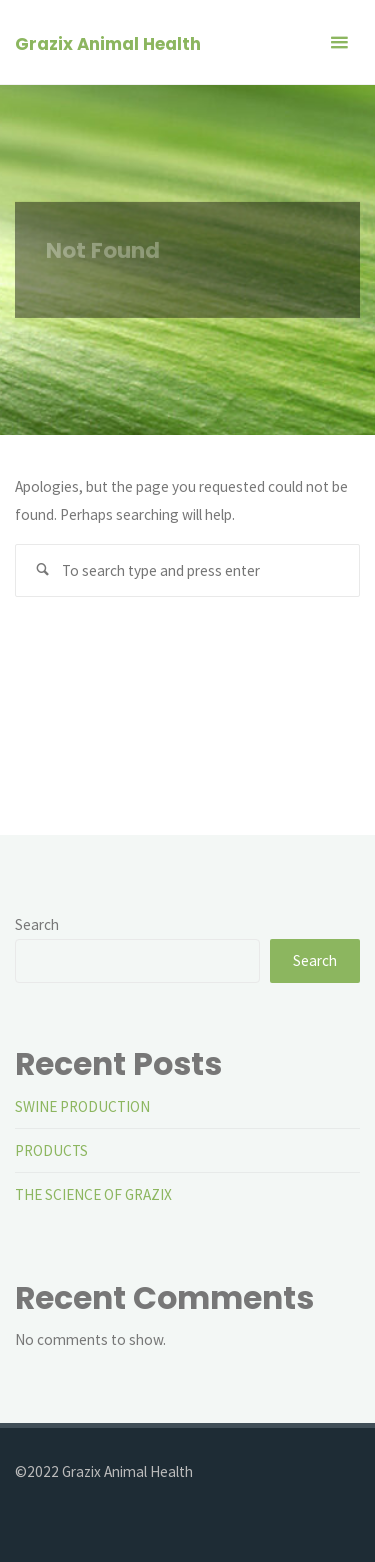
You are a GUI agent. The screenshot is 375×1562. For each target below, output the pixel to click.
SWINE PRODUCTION (82, 1106)
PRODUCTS (51, 1150)
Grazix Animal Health (108, 44)
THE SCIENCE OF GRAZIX (93, 1194)
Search (37, 924)
